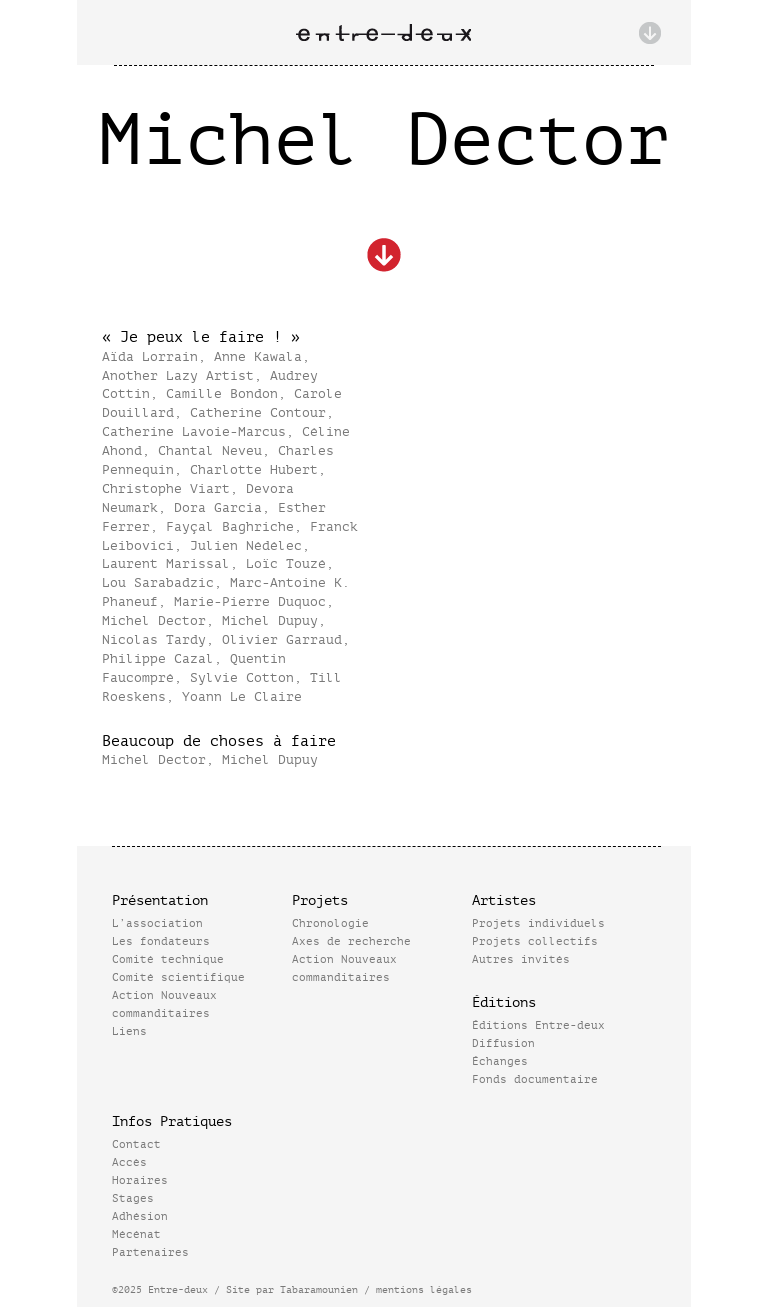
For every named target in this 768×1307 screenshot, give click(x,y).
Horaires (140, 1180)
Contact (136, 1144)
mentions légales (424, 1289)
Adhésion (140, 1216)
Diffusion (503, 1043)
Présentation (160, 900)
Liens (129, 1031)
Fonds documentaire (535, 1079)
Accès (129, 1162)
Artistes (504, 900)
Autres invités (521, 959)
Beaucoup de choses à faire (219, 741)
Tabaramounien (319, 1289)
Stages (133, 1198)
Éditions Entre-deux (538, 1025)
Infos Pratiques (172, 1121)
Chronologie (330, 923)
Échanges (500, 1061)
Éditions (504, 1002)
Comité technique (168, 959)
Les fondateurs (161, 941)
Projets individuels (538, 923)
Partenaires (150, 1252)
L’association (157, 923)
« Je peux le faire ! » (201, 337)
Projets (320, 900)
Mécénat (136, 1234)
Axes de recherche (351, 941)
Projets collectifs (535, 941)
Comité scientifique (178, 977)
